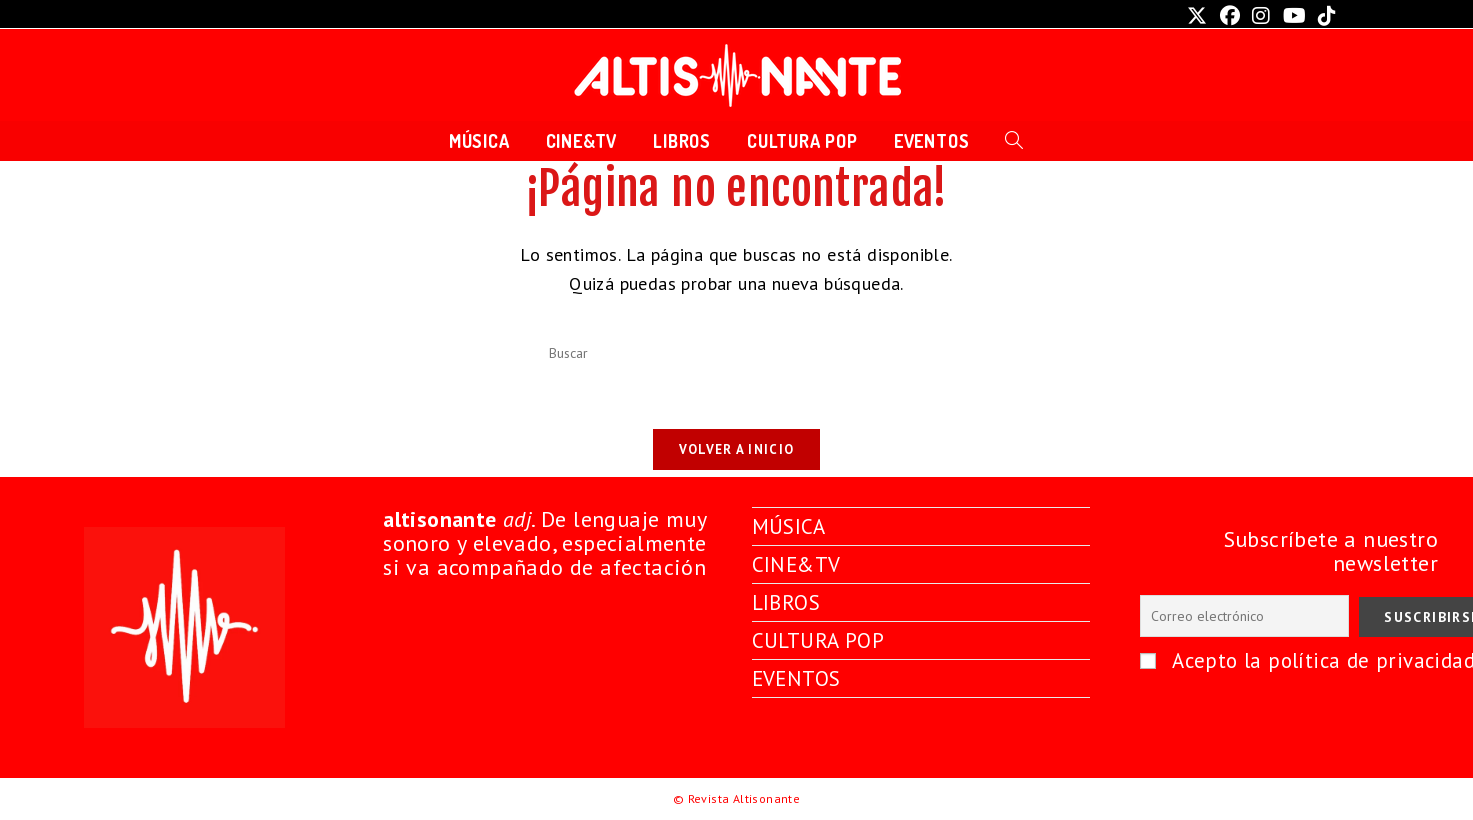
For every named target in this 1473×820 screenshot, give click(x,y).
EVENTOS (798, 675)
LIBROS (787, 600)
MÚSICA (790, 526)
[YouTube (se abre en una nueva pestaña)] (1294, 16)
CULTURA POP (821, 637)
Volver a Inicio (737, 455)
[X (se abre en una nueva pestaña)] (1197, 16)
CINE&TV (798, 563)
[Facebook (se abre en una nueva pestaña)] (1230, 16)
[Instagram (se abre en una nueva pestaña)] (1261, 16)
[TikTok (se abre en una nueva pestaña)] (1324, 16)
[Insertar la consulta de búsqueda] (737, 354)
